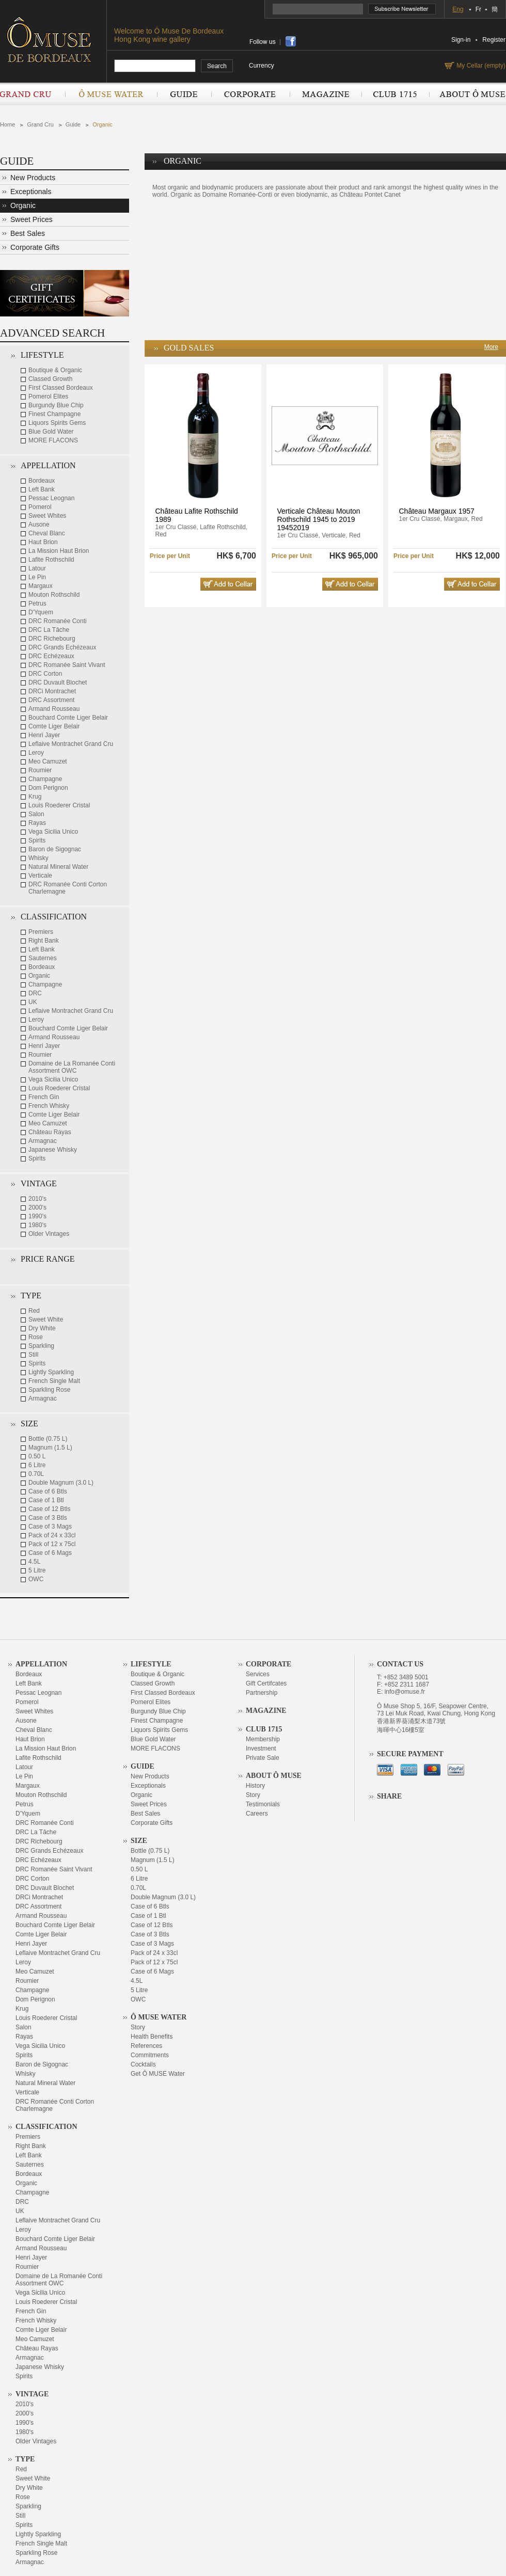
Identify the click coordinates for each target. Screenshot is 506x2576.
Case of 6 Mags (50, 1552)
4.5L (34, 1561)
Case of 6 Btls (47, 1491)
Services (258, 1674)
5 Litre (36, 1570)
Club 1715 (395, 94)
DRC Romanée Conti (57, 621)
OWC (35, 1579)
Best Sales (27, 233)
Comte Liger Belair (54, 726)
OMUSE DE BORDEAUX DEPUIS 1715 (53, 39)
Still (33, 1354)
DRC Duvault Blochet (57, 682)
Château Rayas (49, 1132)
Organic (102, 124)
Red (34, 1310)
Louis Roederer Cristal (59, 805)
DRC (35, 993)
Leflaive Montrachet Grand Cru (70, 744)
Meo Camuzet (47, 761)
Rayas (37, 822)
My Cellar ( (479, 65)
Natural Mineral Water (58, 866)
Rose (35, 1337)
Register (493, 39)
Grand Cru (32, 94)
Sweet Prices (31, 219)
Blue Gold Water (51, 431)
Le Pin (37, 577)
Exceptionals (30, 191)
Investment (261, 1748)
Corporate (250, 94)
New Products (32, 177)
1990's (37, 1216)
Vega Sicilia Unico (53, 831)
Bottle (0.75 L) (47, 1438)
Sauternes (42, 958)
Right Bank (43, 940)
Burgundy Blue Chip (56, 405)
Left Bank (41, 489)
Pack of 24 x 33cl (51, 1535)
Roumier (40, 770)
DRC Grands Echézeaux (62, 647)
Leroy (36, 752)
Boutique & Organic (55, 370)
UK (32, 1002)
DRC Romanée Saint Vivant (66, 665)
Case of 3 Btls (47, 1517)
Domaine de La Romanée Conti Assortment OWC (71, 1067)
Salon (36, 814)
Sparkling (41, 1345)
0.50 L (36, 1456)
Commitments (150, 2055)
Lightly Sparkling (51, 1372)
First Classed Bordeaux (60, 387)
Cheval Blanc (46, 533)
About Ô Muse (467, 94)
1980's (37, 1225)
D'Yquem (40, 612)
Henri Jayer (44, 735)
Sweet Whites (47, 515)
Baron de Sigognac (54, 849)
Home (7, 124)
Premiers (40, 931)
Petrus (37, 603)
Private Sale (262, 1757)
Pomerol (40, 507)
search (217, 66)
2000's (37, 1207)
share (291, 41)
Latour (37, 568)
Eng (457, 9)
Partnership (261, 1692)
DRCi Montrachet (52, 691)
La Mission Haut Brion (58, 550)
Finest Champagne (54, 414)
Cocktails (143, 2064)
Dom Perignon (48, 787)
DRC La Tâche (48, 629)
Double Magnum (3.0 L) (60, 1482)
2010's (37, 1198)
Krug (34, 796)
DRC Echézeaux (51, 656)
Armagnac (42, 1140)
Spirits (36, 840)
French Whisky (48, 1105)
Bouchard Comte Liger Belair (68, 717)
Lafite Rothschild (51, 559)
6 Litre (36, 1465)
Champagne (45, 779)
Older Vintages (48, 1233)
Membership (263, 1739)
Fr (478, 9)
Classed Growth (50, 379)
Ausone (39, 524)
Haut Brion (43, 542)
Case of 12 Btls (49, 1509)
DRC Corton (45, 673)
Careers (257, 1813)
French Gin (43, 1097)
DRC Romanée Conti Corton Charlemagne (67, 888)
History (255, 1785)
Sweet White (45, 1319)
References (146, 2045)
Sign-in (460, 39)
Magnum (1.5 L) (50, 1447)
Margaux (40, 586)
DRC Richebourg (51, 638)
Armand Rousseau (54, 708)
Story (138, 2027)
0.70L (36, 1473)
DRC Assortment (51, 700)
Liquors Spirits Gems (57, 422)
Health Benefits (151, 2036)
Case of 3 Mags (50, 1526)
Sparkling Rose (49, 1389)
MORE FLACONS (53, 440)
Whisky (38, 858)
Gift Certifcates (266, 1683)
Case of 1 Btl (46, 1500)
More (491, 347)
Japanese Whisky (52, 1149)
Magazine (325, 94)
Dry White (42, 1328)
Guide (184, 94)
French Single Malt (54, 1381)
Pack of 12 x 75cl (51, 1544)
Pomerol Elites (48, 396)
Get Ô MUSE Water (158, 2073)
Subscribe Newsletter (402, 9)
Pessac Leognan (51, 498)
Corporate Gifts (34, 247)
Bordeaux (41, 480)
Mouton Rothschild (54, 594)
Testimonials (263, 1804)
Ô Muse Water (111, 94)
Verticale (40, 875)
